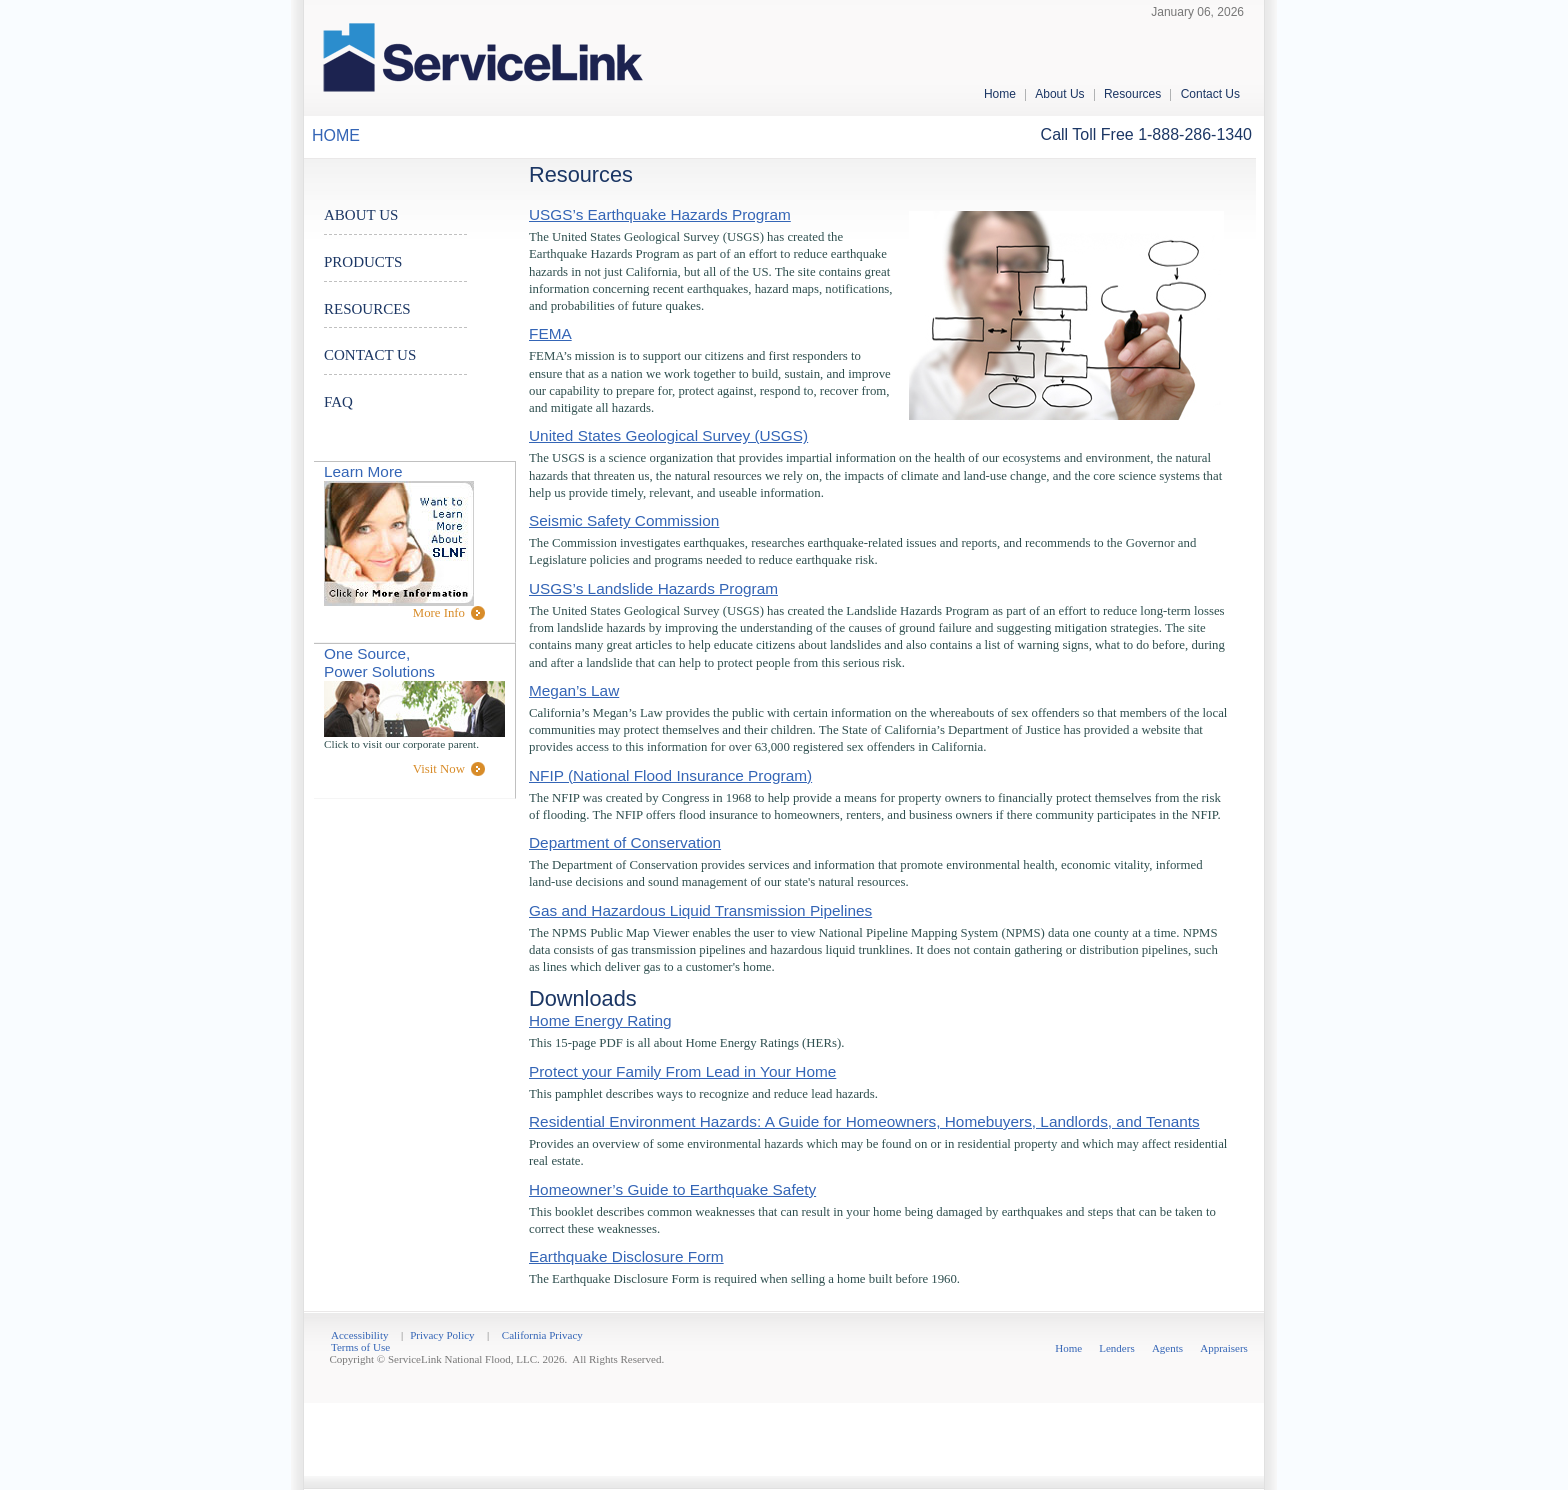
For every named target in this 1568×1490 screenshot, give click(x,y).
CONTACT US (370, 355)
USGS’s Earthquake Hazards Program (660, 214)
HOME (336, 135)
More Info (439, 613)
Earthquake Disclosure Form (626, 1256)
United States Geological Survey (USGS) (668, 435)
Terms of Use (360, 1347)
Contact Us (1210, 94)
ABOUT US (361, 215)
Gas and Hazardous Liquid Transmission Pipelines (700, 910)
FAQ (338, 402)
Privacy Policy (442, 1335)
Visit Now (439, 769)
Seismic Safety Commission (624, 520)
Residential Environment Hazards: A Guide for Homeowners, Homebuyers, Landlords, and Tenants (864, 1121)
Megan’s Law (574, 690)
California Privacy (542, 1335)
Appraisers (1224, 1348)
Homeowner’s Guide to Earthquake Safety (672, 1189)
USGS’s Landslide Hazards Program (653, 588)
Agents (1167, 1348)
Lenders (1116, 1348)
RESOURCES (367, 309)
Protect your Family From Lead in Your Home (682, 1071)
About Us (1059, 94)
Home (1000, 94)
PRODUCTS (363, 262)
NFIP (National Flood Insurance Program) (670, 775)
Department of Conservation (625, 842)
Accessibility (359, 1335)
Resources (1132, 94)
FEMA (550, 333)
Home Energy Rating (600, 1020)
